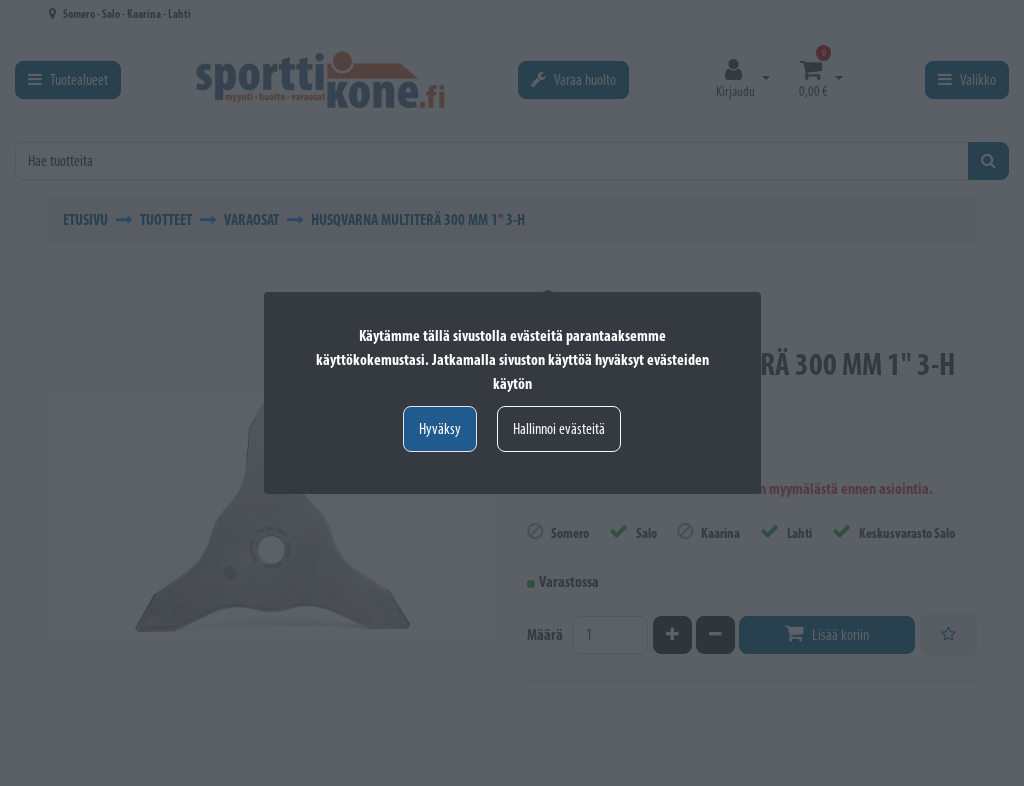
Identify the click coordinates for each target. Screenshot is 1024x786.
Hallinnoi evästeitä (559, 428)
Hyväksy (440, 428)
